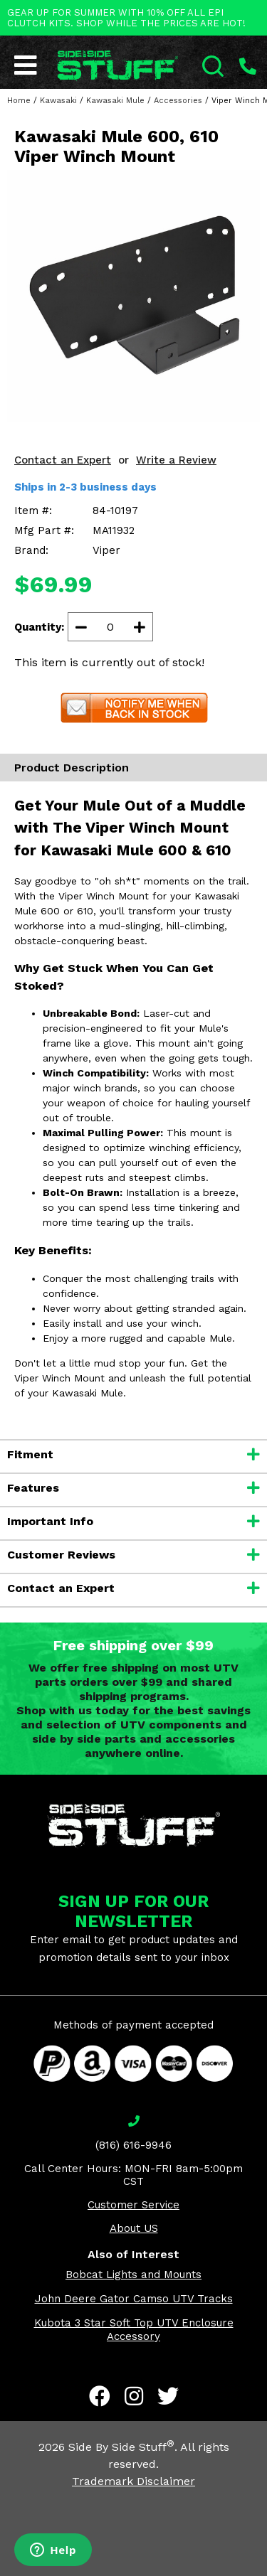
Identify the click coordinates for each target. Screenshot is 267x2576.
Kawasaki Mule (115, 100)
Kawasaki (58, 100)
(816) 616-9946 (133, 2145)
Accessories (178, 100)
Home (19, 100)
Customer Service (133, 2204)
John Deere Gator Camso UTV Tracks (134, 2298)
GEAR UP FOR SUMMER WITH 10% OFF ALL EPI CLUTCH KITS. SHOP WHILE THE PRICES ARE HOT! (126, 17)
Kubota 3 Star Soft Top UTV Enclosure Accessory (134, 2329)
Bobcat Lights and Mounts (133, 2274)
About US (134, 2228)
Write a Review (176, 460)
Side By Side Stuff (121, 2447)
